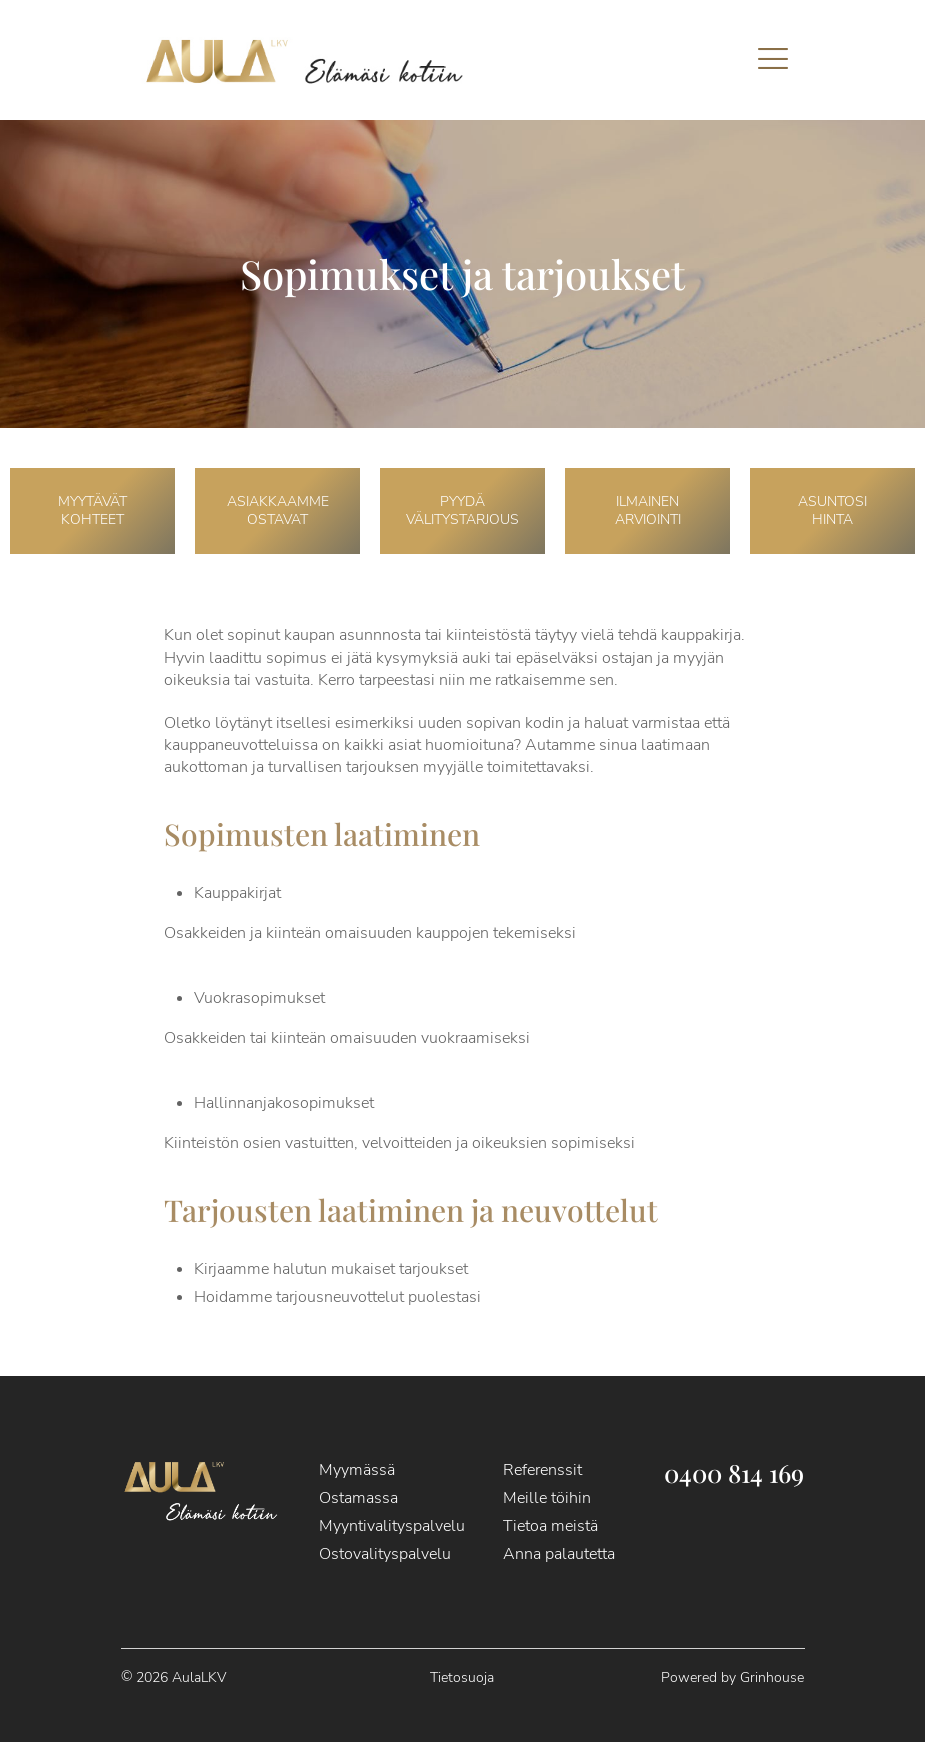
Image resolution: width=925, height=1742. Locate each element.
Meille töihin (547, 1498)
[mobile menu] (773, 60)
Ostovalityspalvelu (385, 1554)
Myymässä (357, 1470)
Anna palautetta (559, 1554)
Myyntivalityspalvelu (392, 1526)
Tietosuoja (462, 1677)
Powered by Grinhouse (732, 1677)
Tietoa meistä (550, 1526)
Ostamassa (358, 1498)
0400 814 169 (734, 1472)
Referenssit (542, 1470)
